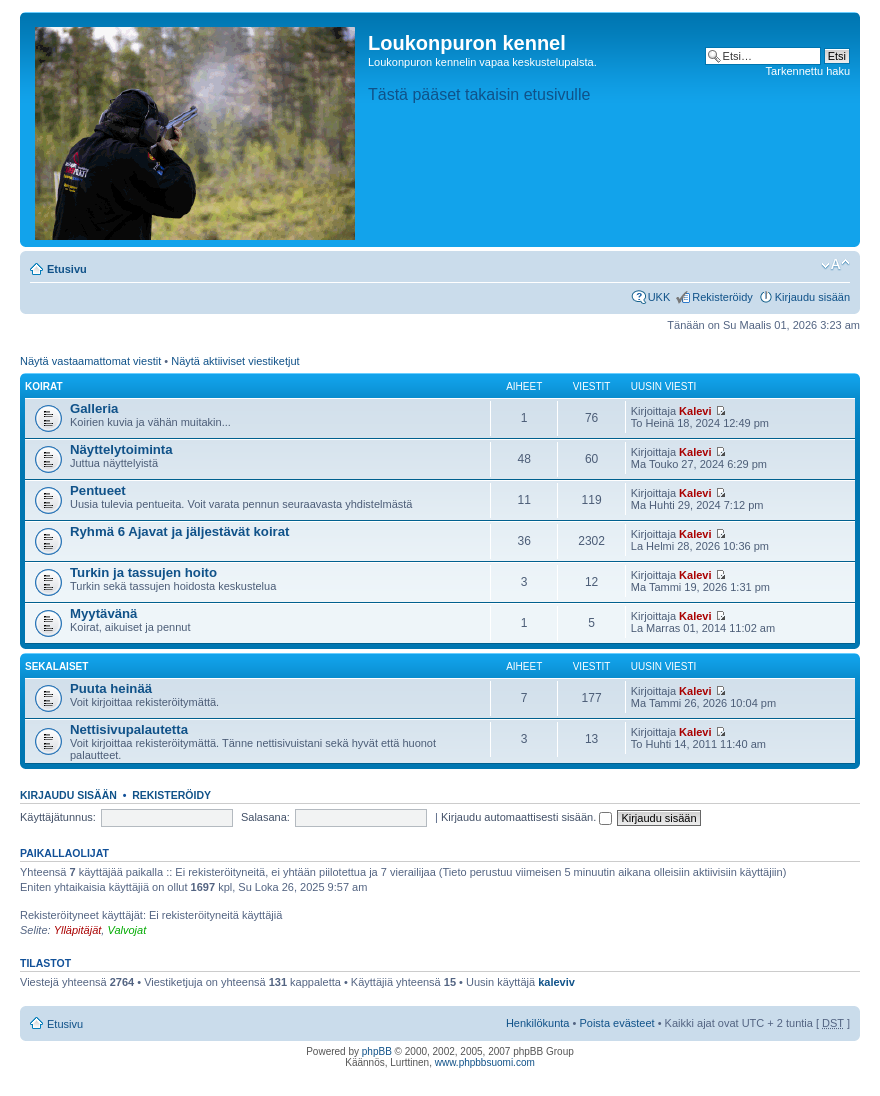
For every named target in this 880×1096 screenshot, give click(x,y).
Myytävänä (103, 613)
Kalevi (695, 411)
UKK (659, 297)
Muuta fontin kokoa (835, 265)
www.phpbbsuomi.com (485, 1062)
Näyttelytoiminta (121, 449)
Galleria (94, 408)
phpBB (377, 1051)
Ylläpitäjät (78, 930)
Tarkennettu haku (808, 71)
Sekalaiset (56, 666)
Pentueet (98, 490)
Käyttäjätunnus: (58, 817)
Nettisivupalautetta (129, 729)
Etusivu (67, 269)
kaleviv (556, 982)
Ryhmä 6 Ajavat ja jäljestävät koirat (179, 531)
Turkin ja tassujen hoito (143, 572)
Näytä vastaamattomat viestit (90, 361)
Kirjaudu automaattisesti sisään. (526, 817)
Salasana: (265, 817)
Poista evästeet (616, 1023)
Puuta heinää (111, 688)
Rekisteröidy (722, 297)
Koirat (44, 386)
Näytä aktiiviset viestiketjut (235, 361)
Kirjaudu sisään (812, 297)
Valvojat (126, 930)
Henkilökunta (538, 1023)
